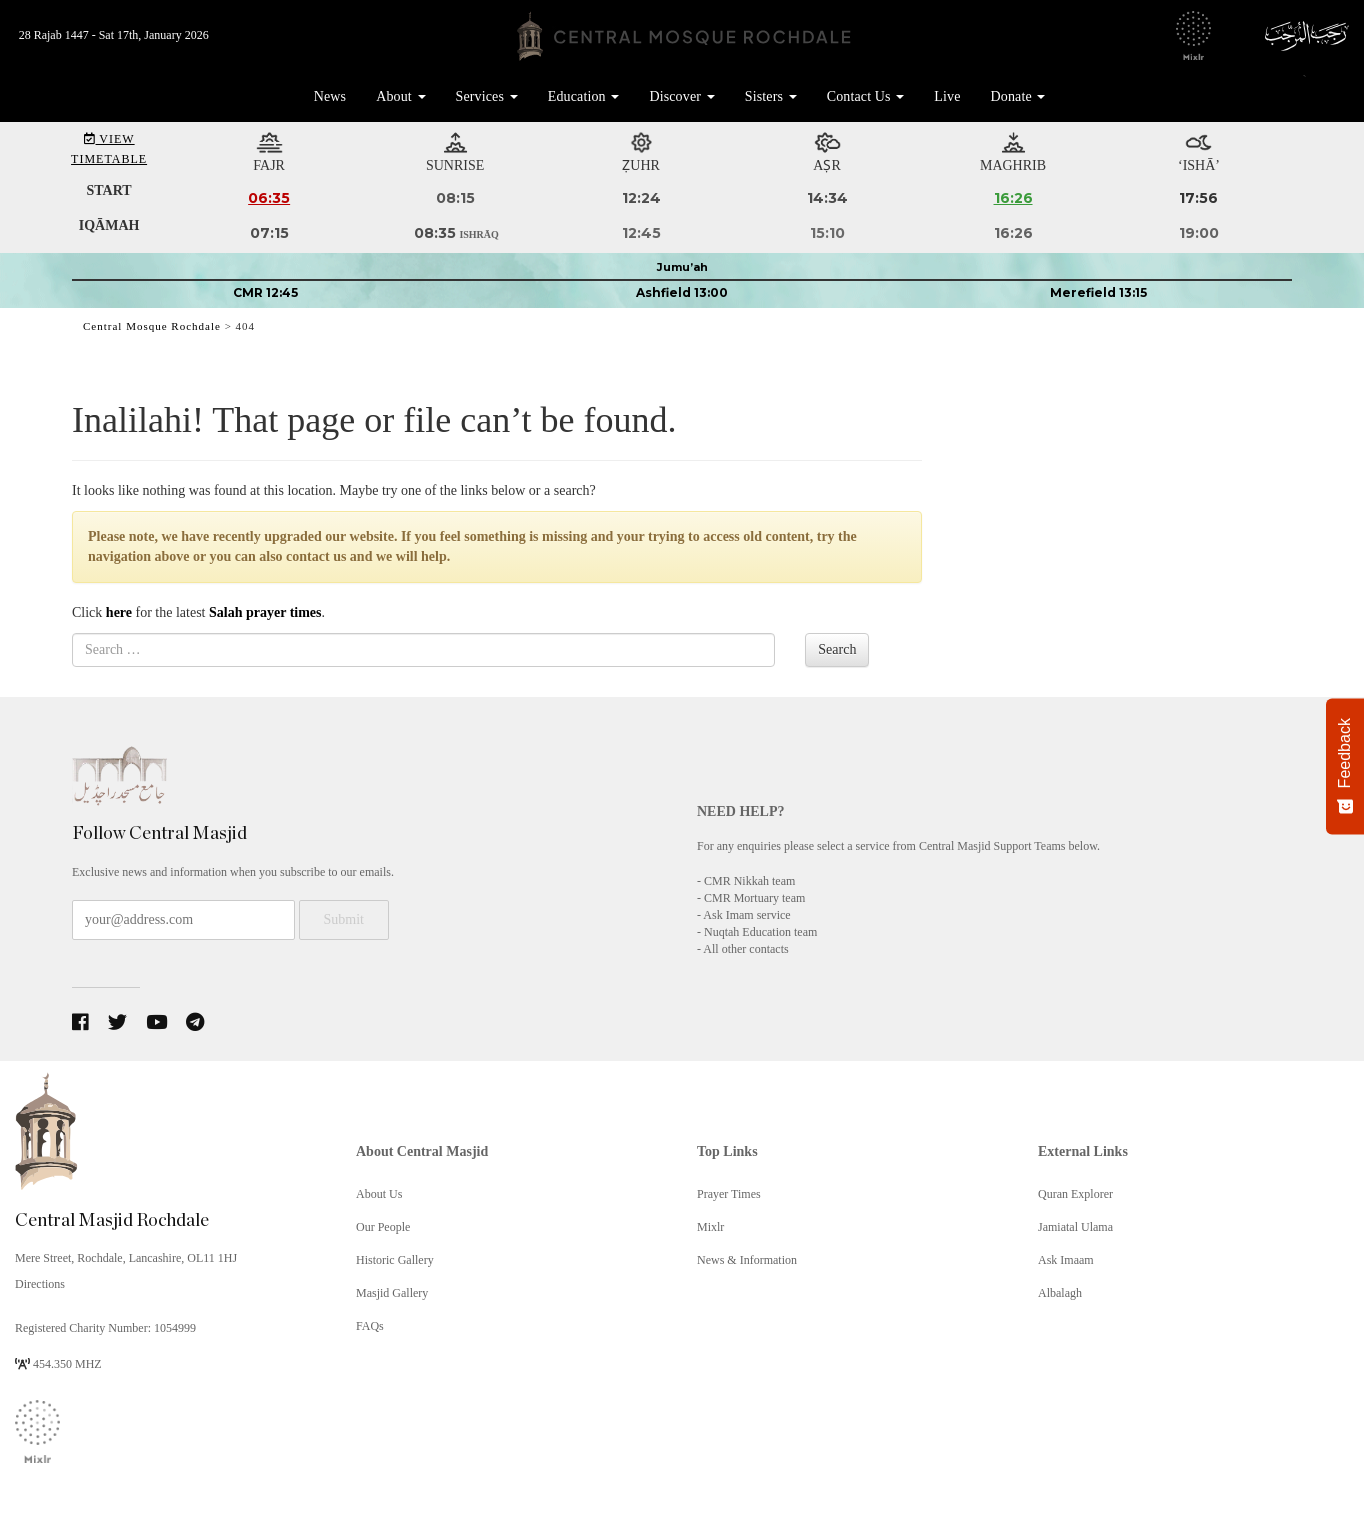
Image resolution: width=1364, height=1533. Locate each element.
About (400, 96)
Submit (344, 919)
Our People (383, 1227)
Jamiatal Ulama (1075, 1227)
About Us (379, 1194)
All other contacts (745, 949)
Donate (1018, 96)
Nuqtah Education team (760, 932)
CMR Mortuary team (754, 898)
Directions (40, 1284)
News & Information (747, 1260)
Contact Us (866, 96)
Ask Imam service (746, 915)
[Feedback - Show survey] (1345, 766)
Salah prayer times (265, 612)
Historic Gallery (395, 1260)
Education (584, 96)
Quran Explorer (1075, 1194)
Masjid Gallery (392, 1293)
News (330, 96)
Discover (681, 96)
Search (837, 649)
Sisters (771, 96)
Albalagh (1060, 1293)
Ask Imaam (1066, 1260)
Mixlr (710, 1227)
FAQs (370, 1326)
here (119, 612)
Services (487, 96)
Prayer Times (729, 1194)
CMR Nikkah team (749, 881)
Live (947, 96)
